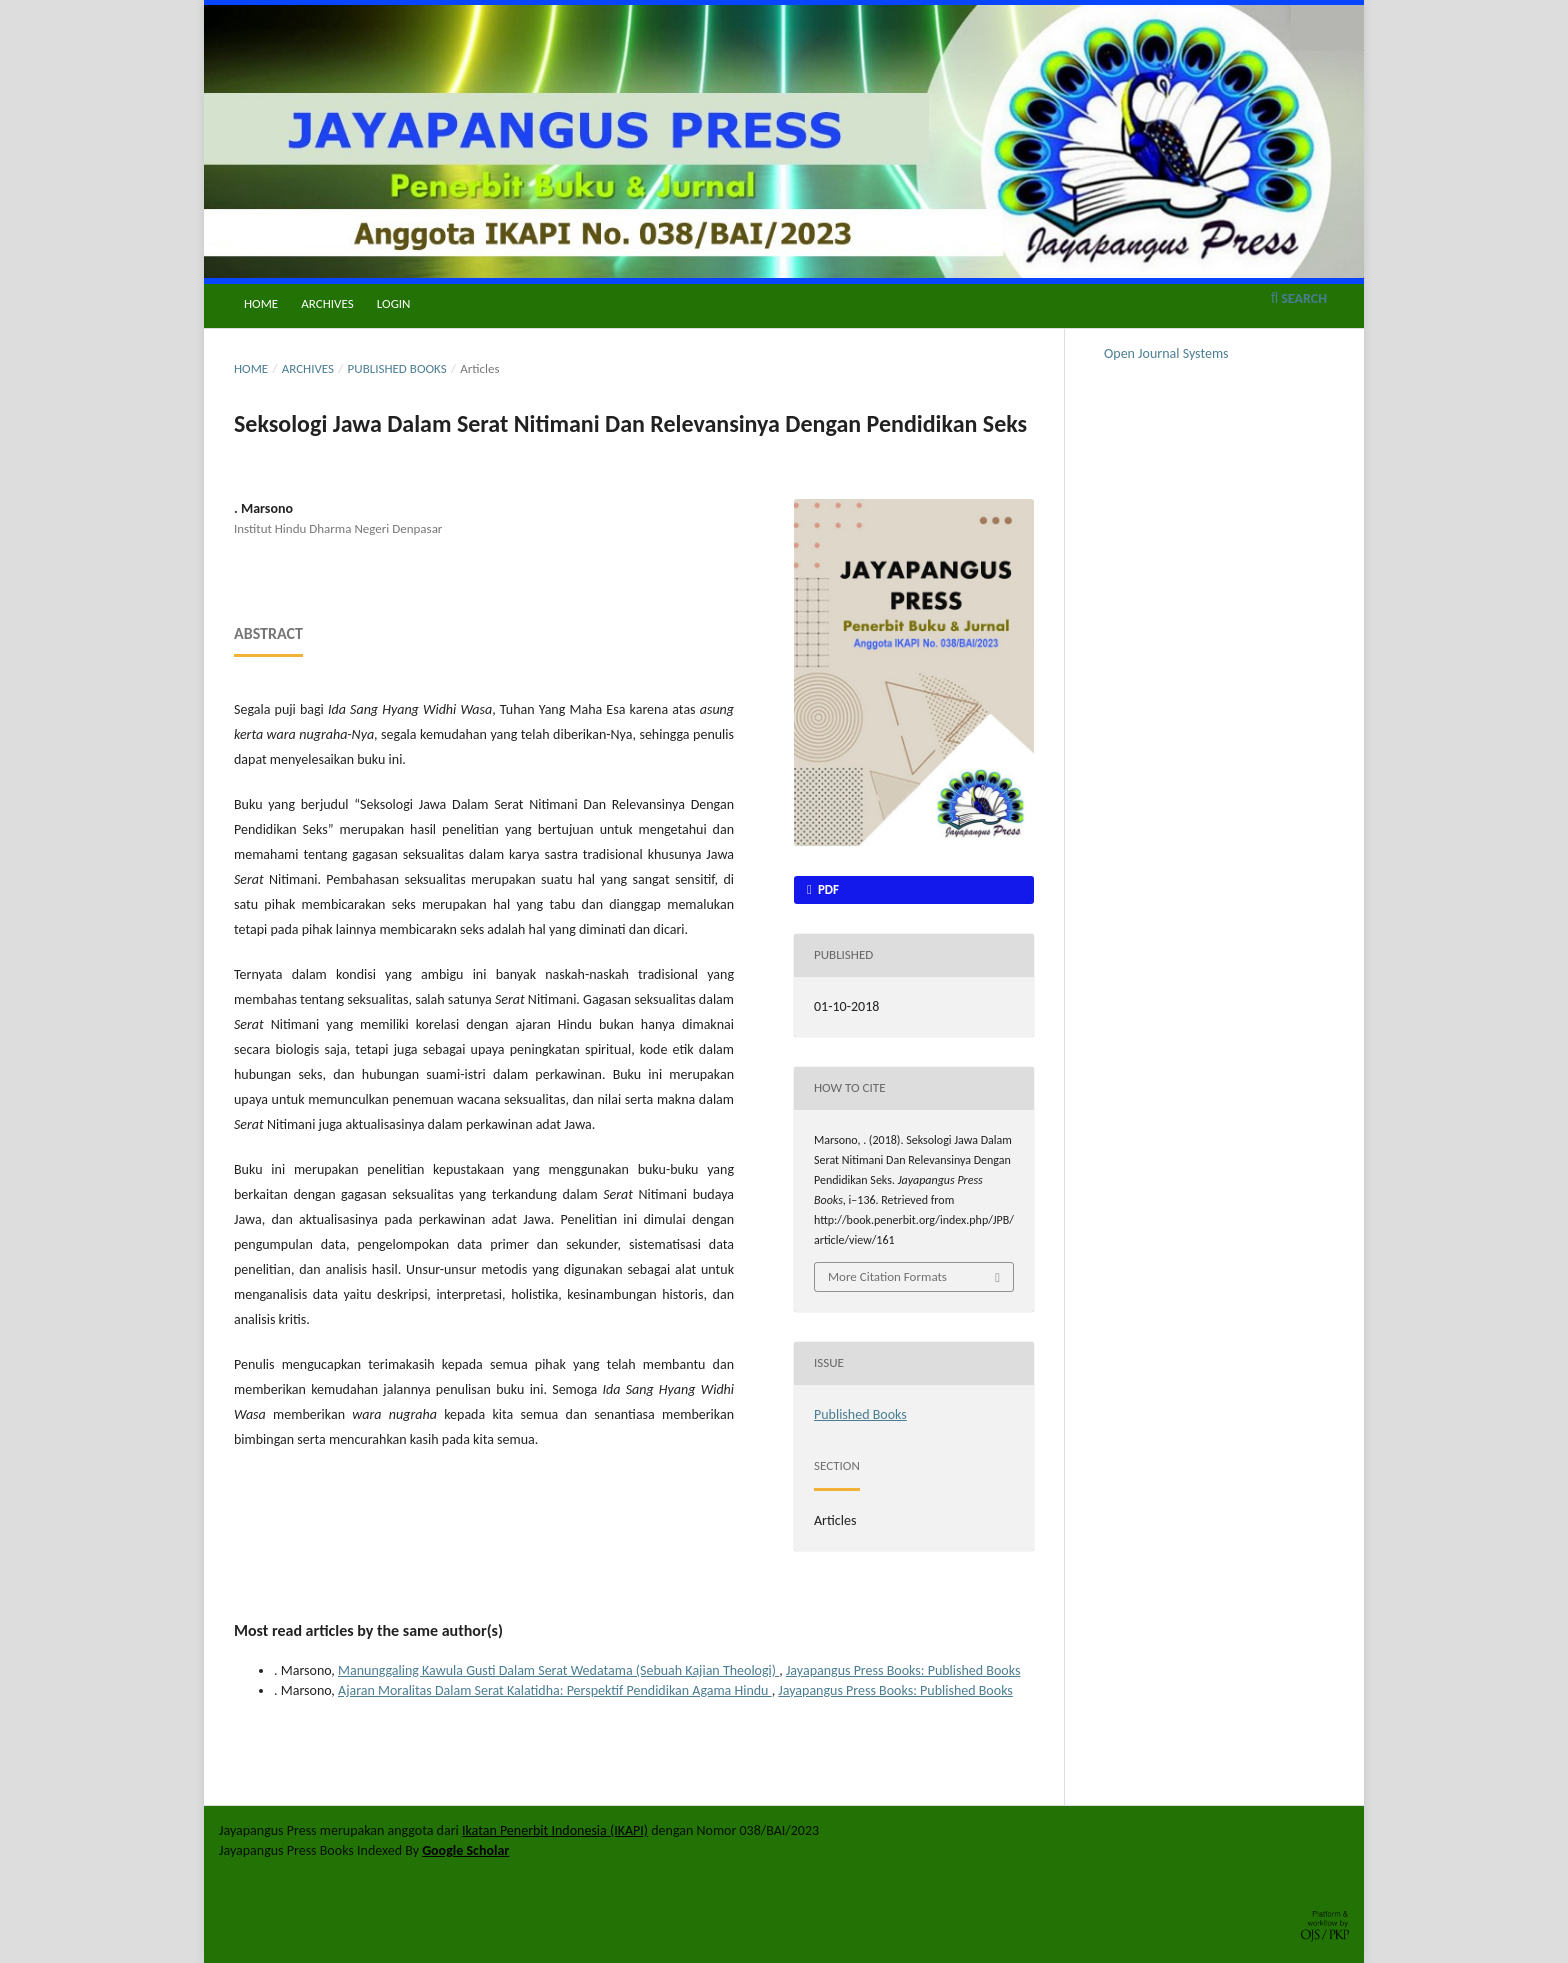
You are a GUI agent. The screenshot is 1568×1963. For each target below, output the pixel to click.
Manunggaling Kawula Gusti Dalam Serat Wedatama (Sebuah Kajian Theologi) (558, 1670)
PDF (827, 889)
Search (1299, 298)
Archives (327, 303)
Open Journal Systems (1166, 353)
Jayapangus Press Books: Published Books (903, 1670)
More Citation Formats (887, 1276)
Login (394, 303)
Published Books (397, 368)
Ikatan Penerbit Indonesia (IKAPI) (555, 1830)
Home (261, 303)
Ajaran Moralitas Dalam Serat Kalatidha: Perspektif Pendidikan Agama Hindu (555, 1690)
